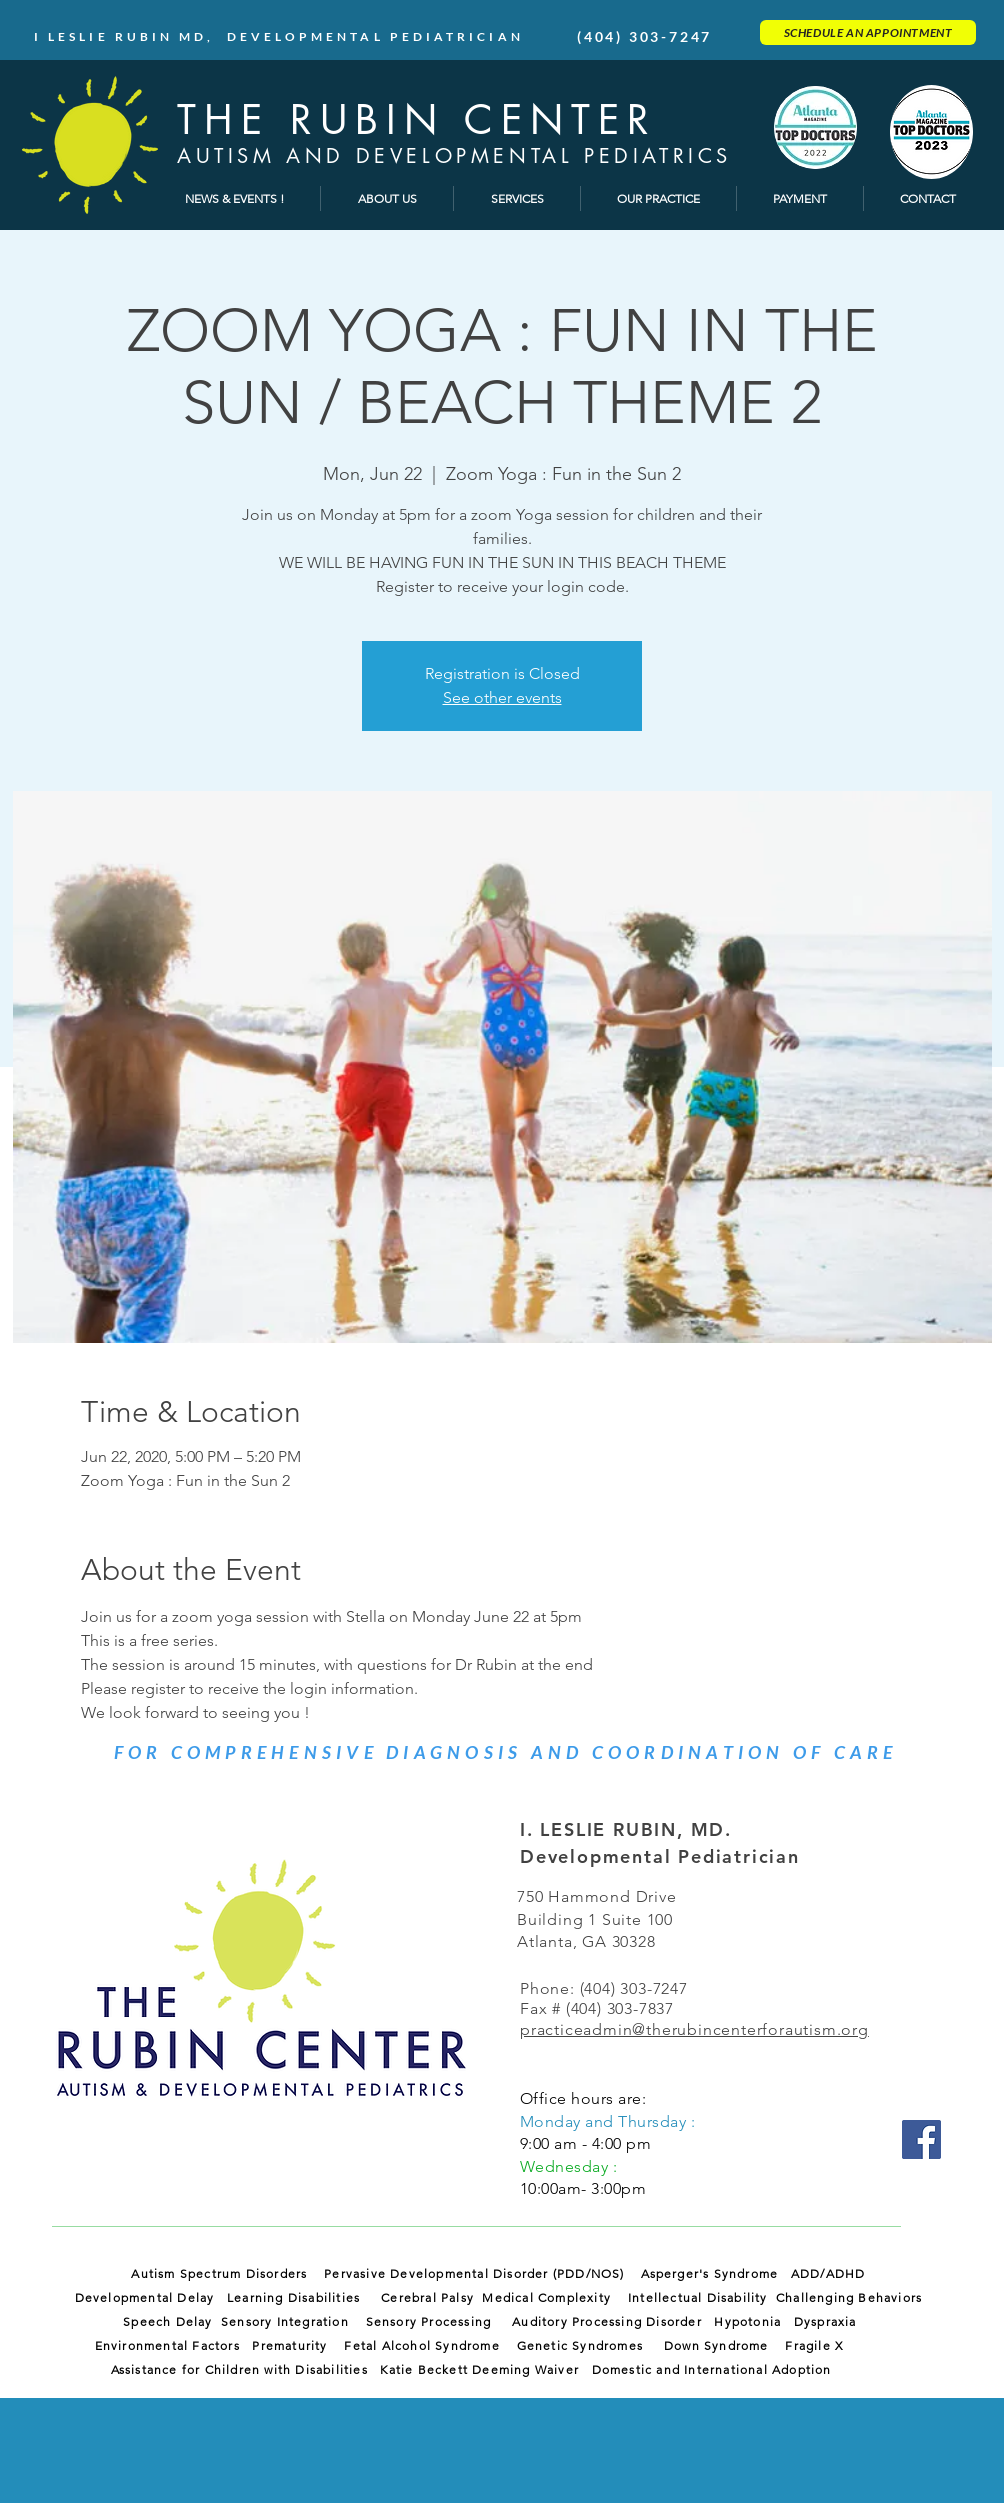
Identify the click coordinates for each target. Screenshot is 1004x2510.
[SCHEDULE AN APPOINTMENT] (868, 32)
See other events (502, 697)
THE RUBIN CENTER (417, 120)
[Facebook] (921, 2139)
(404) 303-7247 (644, 36)
